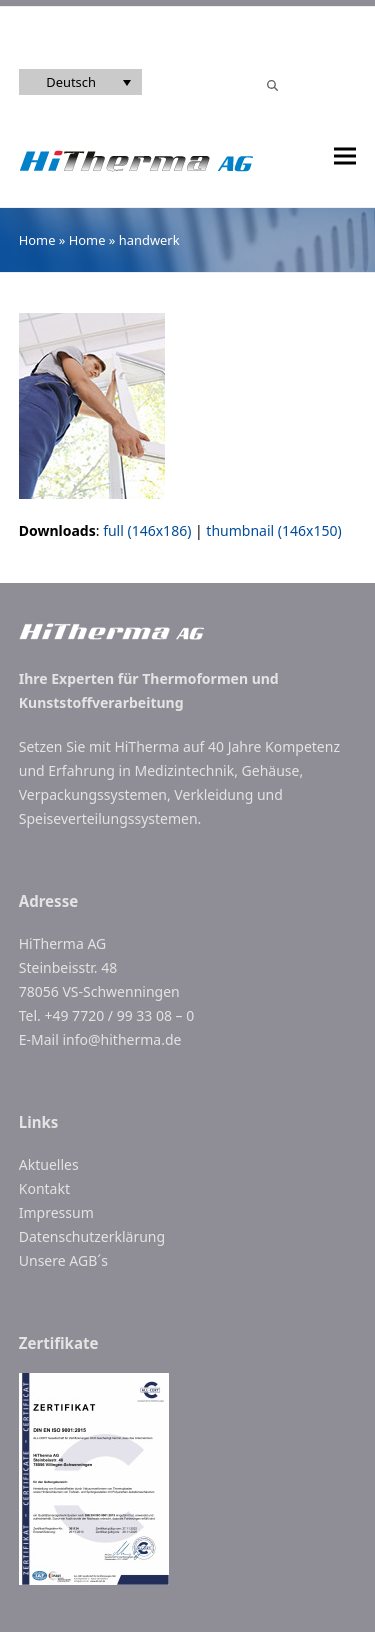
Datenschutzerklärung (92, 1236)
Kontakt (44, 1188)
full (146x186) (147, 530)
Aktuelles (49, 1164)
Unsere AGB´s (63, 1260)
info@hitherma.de (121, 1039)
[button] (345, 156)
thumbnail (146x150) (273, 530)
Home (37, 240)
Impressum (56, 1212)
